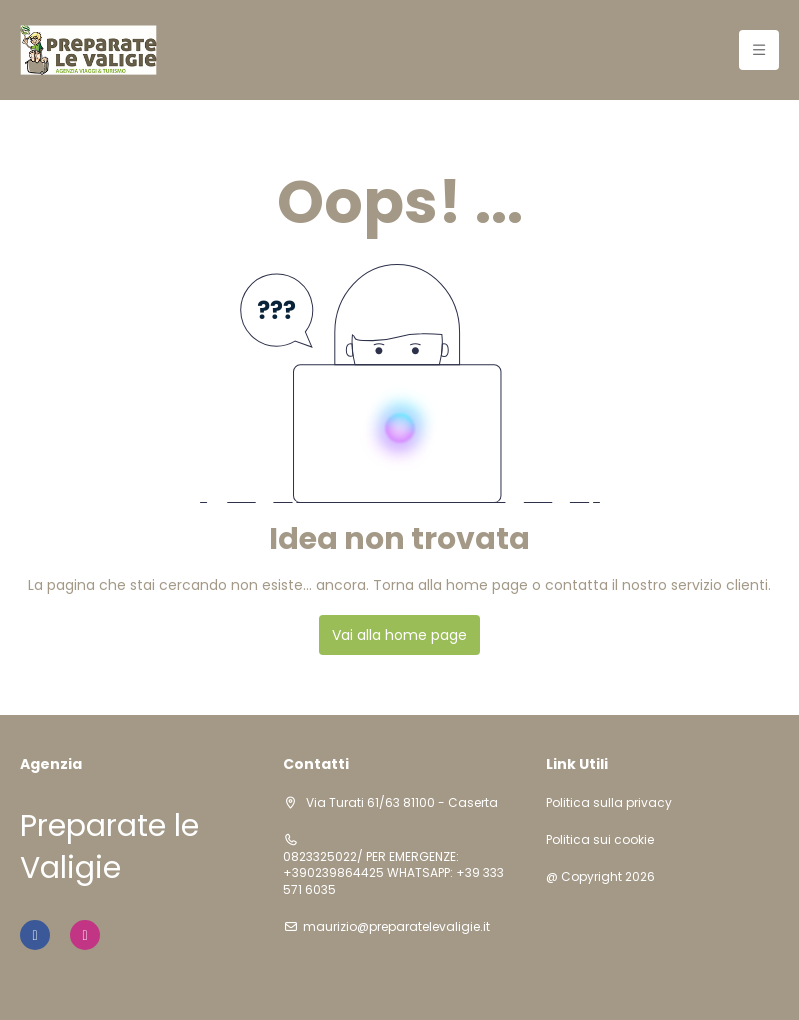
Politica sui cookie (600, 840)
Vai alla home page (399, 635)
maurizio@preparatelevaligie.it (396, 927)
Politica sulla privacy (609, 803)
